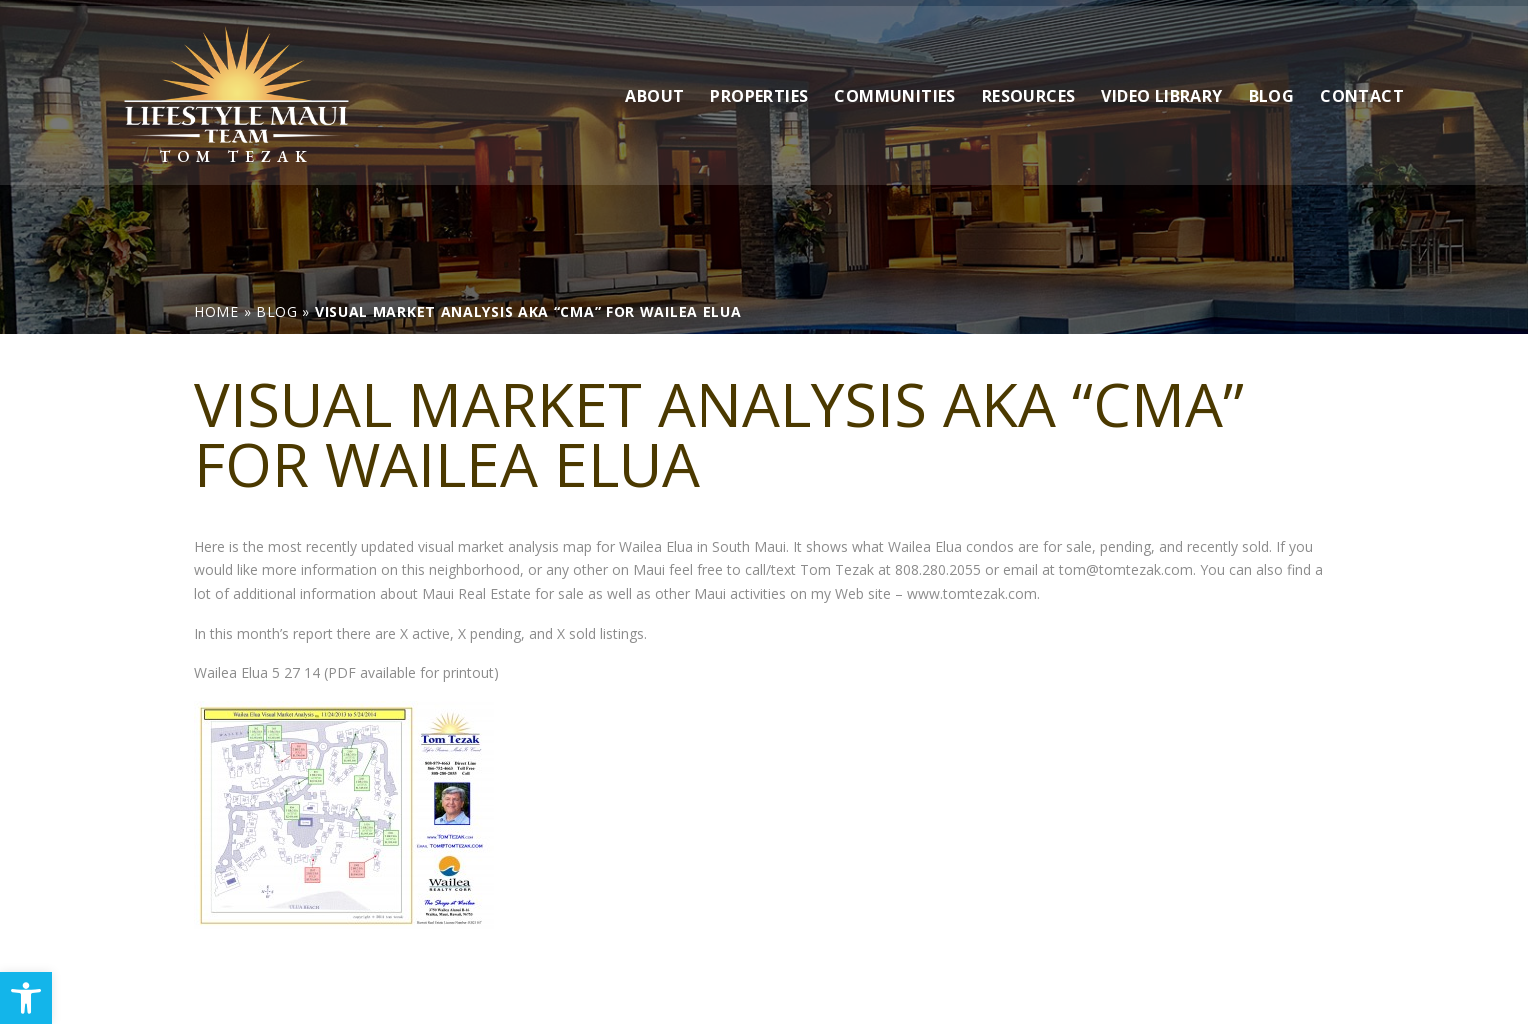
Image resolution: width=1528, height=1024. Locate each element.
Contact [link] (1362, 89)
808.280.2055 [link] (938, 569)
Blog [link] (1272, 89)
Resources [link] (1029, 89)
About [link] (654, 89)
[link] (26, 998)
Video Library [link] (1161, 89)
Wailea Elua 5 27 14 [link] (257, 672)
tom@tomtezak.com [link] (1126, 569)
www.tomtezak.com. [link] (973, 593)
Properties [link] (759, 89)
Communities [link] (894, 89)
